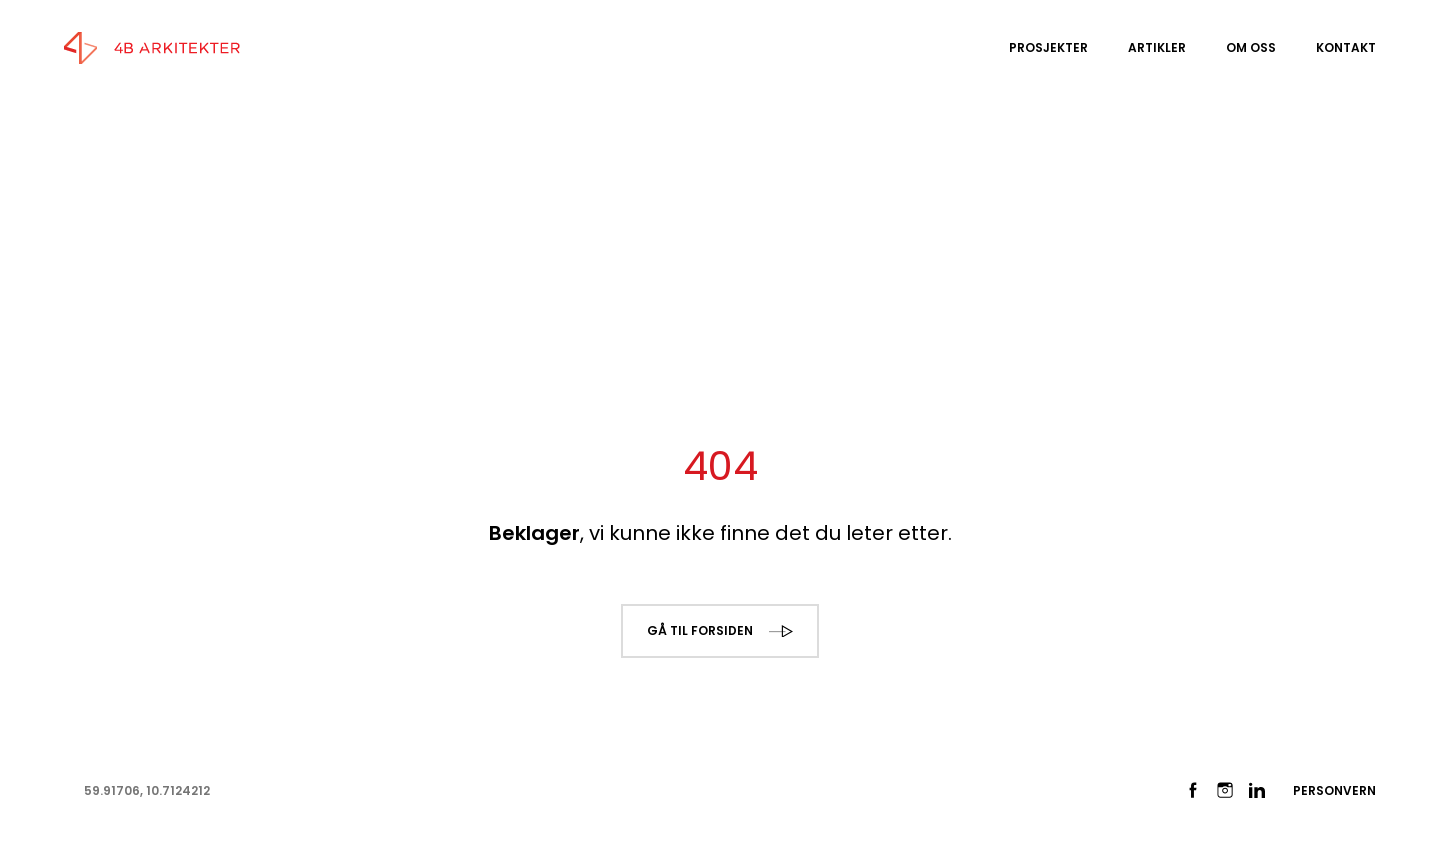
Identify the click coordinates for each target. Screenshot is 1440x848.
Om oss (1251, 47)
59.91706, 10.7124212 (147, 790)
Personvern (1334, 790)
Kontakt (1346, 47)
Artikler (1157, 47)
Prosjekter (1048, 47)
